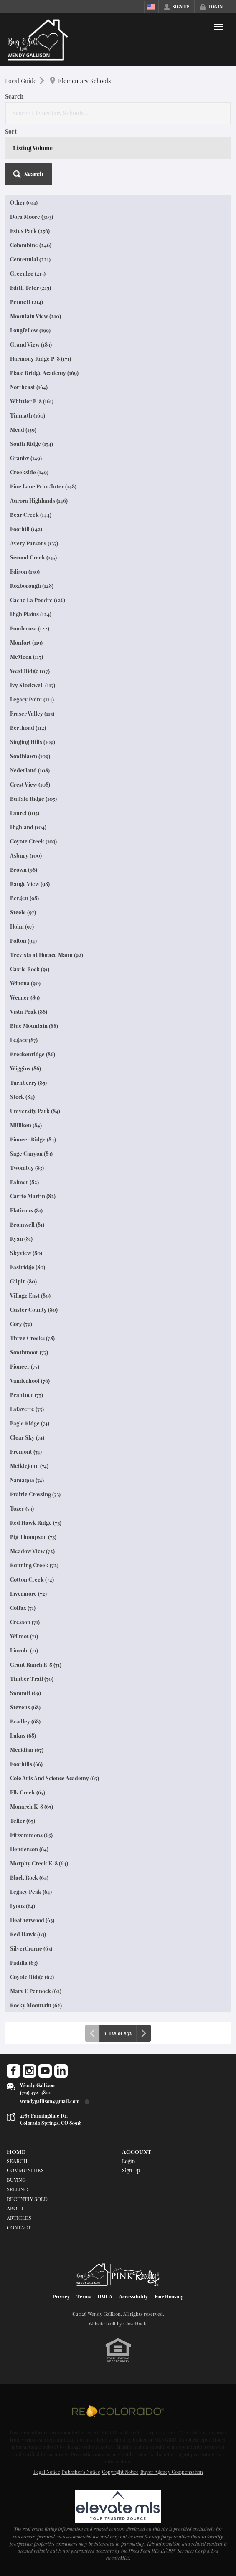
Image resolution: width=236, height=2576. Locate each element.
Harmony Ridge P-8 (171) (40, 358)
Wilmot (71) (24, 1636)
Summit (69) (25, 1692)
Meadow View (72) (32, 1550)
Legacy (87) (24, 1039)
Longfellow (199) (30, 330)
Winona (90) (25, 983)
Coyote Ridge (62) (32, 1976)
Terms (83, 2296)
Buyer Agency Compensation (171, 2472)
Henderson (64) (29, 1848)
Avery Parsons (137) (34, 543)
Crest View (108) (30, 784)
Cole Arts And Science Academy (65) (54, 1777)
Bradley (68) (25, 1721)
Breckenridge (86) (32, 1054)
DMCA (104, 2296)
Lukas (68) (23, 1735)
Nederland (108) (30, 770)
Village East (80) (30, 1295)
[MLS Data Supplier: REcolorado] (118, 2410)
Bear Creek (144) (30, 514)
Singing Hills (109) (32, 741)
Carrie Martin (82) (33, 1195)
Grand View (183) (31, 344)
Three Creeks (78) (32, 1337)
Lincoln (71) (24, 1650)
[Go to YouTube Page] (45, 2071)
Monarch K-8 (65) (31, 1806)
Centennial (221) (30, 259)
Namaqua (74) (27, 1479)
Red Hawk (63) (28, 1934)
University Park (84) (35, 1110)
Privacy (61, 2296)
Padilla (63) (24, 1962)
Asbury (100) (26, 855)
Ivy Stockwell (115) (32, 684)
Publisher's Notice (81, 2472)
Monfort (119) (26, 642)
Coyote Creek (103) (33, 841)
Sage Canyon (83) (31, 1153)
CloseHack (134, 2323)
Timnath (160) (27, 415)
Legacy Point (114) (32, 699)
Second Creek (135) (33, 557)
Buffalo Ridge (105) (33, 798)
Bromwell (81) (27, 1224)
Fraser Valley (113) (32, 713)
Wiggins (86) (25, 1068)
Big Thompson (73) (33, 1536)
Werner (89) (25, 997)
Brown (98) (23, 869)
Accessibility (133, 2296)
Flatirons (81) (26, 1210)
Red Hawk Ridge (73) (35, 1522)
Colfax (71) (23, 1607)
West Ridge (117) (30, 670)
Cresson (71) (25, 1621)
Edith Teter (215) (30, 287)
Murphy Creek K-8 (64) (39, 1863)
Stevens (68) (25, 1707)
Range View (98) (30, 883)
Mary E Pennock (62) (35, 1990)
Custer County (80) (34, 1309)
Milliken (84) (26, 1125)
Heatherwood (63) (32, 1919)
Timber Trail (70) (31, 1678)
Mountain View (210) (35, 315)
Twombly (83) (27, 1167)
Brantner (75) (26, 1394)
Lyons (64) (22, 1905)
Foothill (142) (26, 528)
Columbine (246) (30, 244)
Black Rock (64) (29, 1877)
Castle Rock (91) (29, 968)
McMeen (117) (26, 656)
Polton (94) (23, 940)
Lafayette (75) (27, 1408)
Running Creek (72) (34, 1565)
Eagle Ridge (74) (29, 1423)
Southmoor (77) (29, 1352)
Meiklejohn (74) (29, 1465)
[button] (28, 174)
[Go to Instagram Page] (29, 2071)
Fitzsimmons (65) (31, 1834)
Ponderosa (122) (29, 628)
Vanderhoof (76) (30, 1380)
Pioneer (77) (24, 1366)
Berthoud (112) (28, 727)
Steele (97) (23, 912)
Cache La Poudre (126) (37, 599)
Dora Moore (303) (31, 216)
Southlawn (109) (30, 755)
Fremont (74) (26, 1451)
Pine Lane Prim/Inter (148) (43, 486)
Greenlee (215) (28, 273)
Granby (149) (26, 457)
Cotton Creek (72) (32, 1579)
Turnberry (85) (28, 1082)
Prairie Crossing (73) (35, 1494)
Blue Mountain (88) (34, 1025)
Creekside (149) (29, 472)
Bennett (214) (26, 301)
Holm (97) (22, 926)
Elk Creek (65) (27, 1792)
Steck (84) (22, 1096)
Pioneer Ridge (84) (33, 1139)
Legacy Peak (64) (31, 1891)
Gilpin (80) (23, 1281)
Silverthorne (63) (31, 1948)
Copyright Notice (120, 2472)
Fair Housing (169, 2296)
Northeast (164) (29, 386)
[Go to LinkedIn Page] (61, 2071)
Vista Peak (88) (28, 1011)
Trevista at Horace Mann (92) (46, 954)
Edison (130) (25, 571)
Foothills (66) (26, 1763)
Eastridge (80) (27, 1266)
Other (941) (24, 202)
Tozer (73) (22, 1508)
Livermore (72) (28, 1593)
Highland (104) (28, 826)
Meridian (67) (26, 1749)
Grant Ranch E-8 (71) (35, 1664)
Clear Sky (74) (27, 1437)
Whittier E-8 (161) (31, 401)
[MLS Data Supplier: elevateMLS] (118, 2506)
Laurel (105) (24, 812)
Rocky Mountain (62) (36, 2005)
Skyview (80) (26, 1252)
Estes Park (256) (30, 230)
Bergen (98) (24, 897)
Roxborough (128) (31, 585)
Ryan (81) (21, 1238)
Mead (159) (23, 429)
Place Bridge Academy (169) (44, 372)
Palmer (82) (24, 1181)
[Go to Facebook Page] (13, 2071)
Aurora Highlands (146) (39, 500)
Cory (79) (21, 1323)
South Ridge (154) (31, 443)
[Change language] (151, 7)
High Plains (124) (30, 613)
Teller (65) (22, 1820)
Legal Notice (46, 2472)
